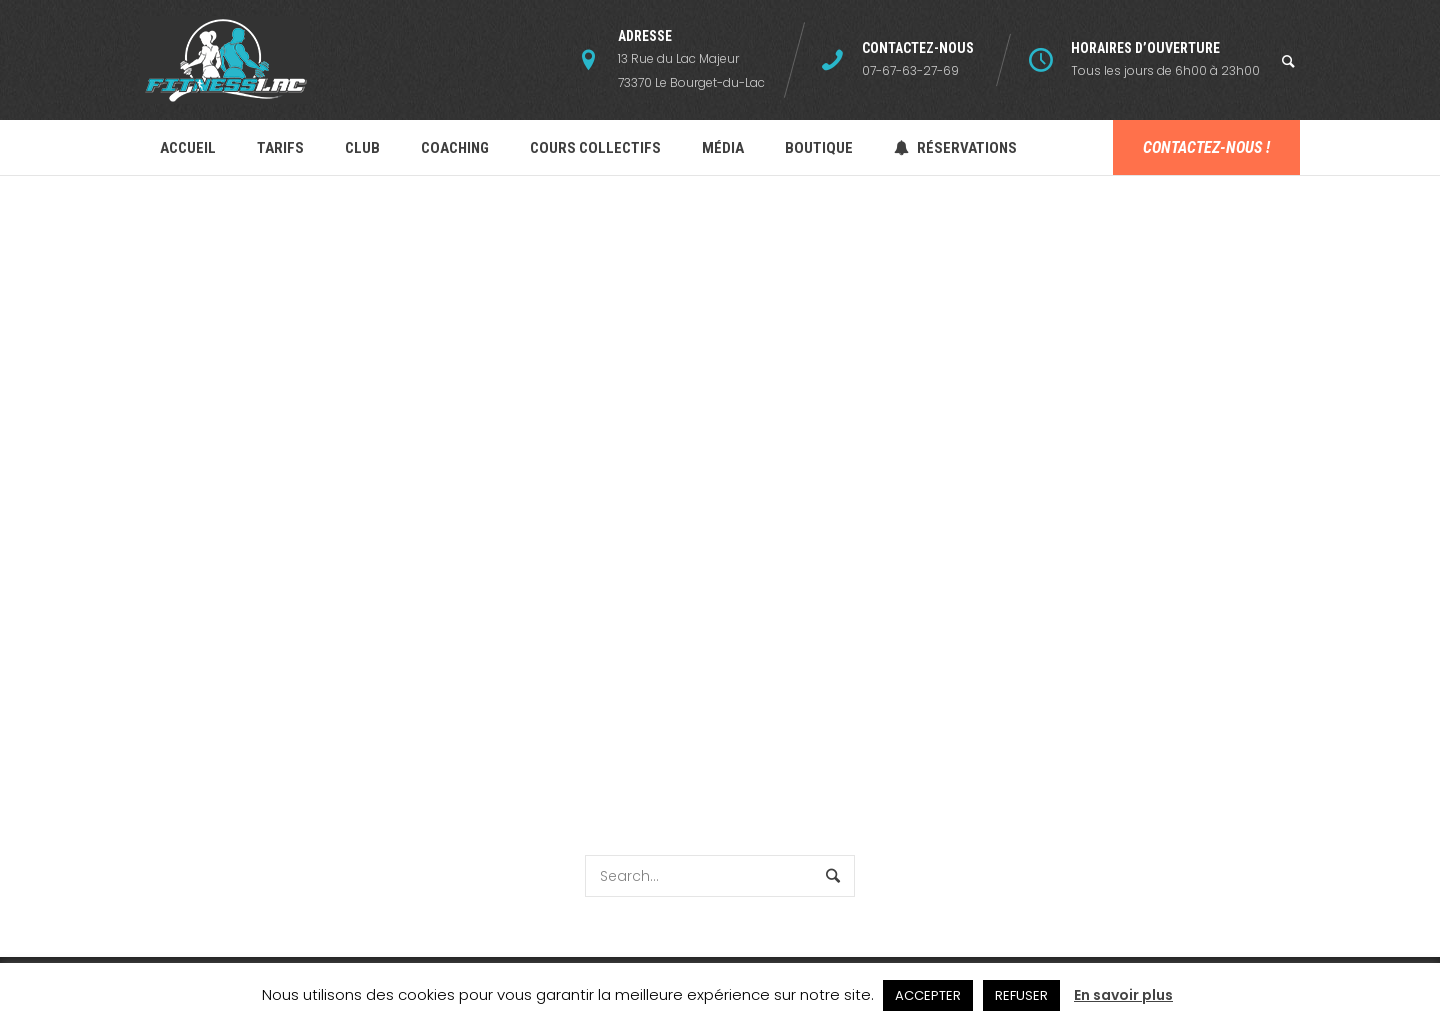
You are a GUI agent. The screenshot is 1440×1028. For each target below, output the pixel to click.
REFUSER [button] (1021, 995)
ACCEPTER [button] (928, 995)
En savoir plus (1123, 995)
